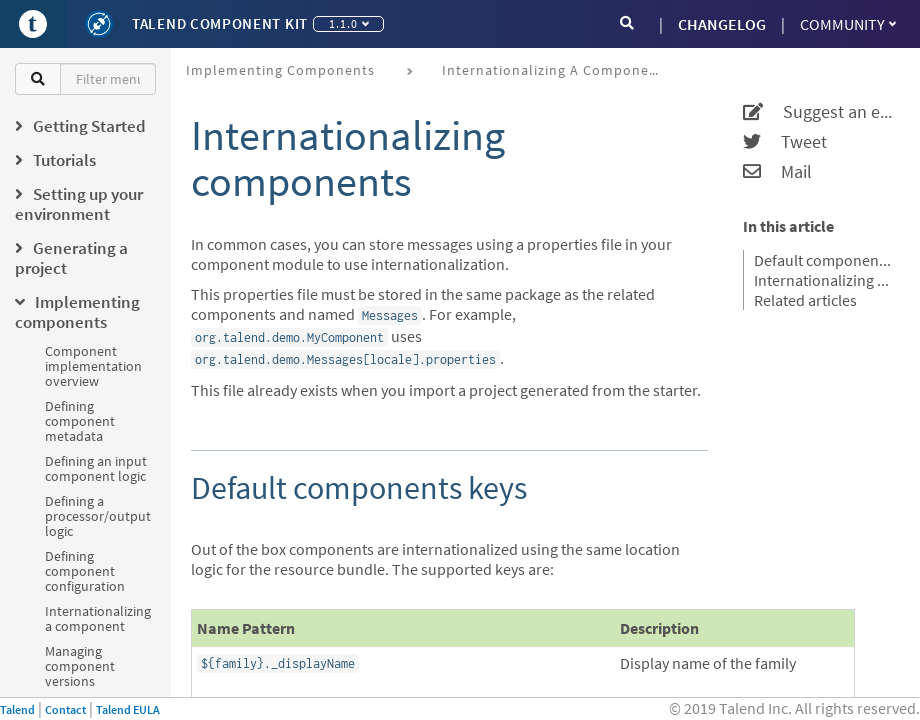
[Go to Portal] (33, 24)
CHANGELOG (722, 24)
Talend (17, 709)
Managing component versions (80, 666)
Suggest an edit (819, 112)
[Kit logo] (99, 24)
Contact (65, 709)
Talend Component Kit (220, 23)
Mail (777, 172)
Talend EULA (128, 709)
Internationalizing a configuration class (824, 280)
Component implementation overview (93, 366)
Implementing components (280, 70)
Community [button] (848, 24)
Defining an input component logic (96, 468)
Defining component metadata (80, 421)
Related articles (805, 300)
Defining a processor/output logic (98, 516)
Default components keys (824, 260)
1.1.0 (349, 23)
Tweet (785, 142)
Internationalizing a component (98, 618)
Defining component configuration (85, 571)
